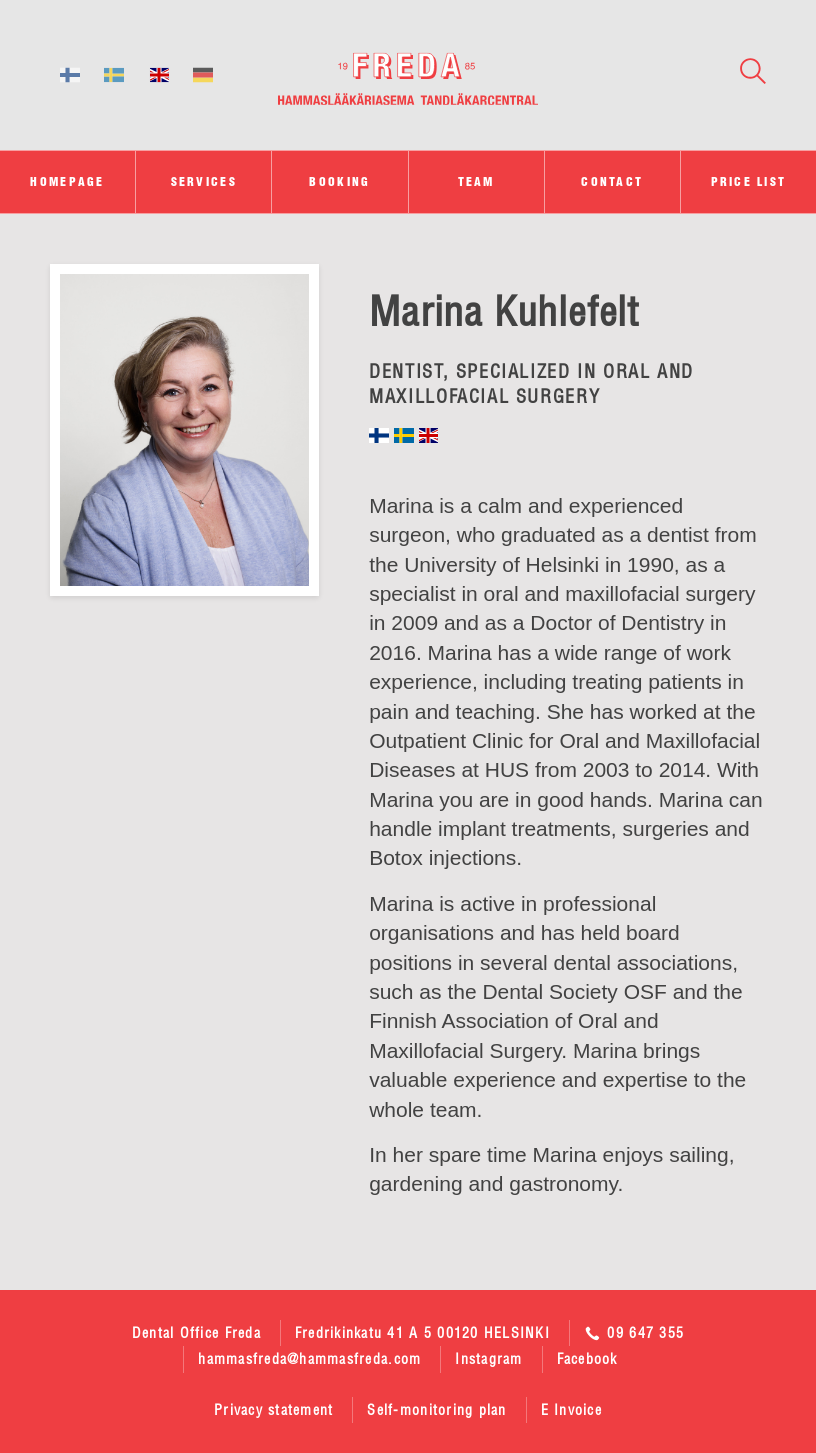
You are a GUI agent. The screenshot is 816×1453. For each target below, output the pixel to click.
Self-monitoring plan (436, 1410)
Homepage (67, 181)
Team (476, 181)
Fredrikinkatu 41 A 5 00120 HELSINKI (422, 1333)
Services (204, 181)
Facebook (587, 1359)
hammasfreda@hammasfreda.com (309, 1359)
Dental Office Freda (196, 1333)
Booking (339, 181)
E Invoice (571, 1410)
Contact (612, 181)
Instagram (488, 1359)
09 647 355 (634, 1333)
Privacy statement (273, 1410)
